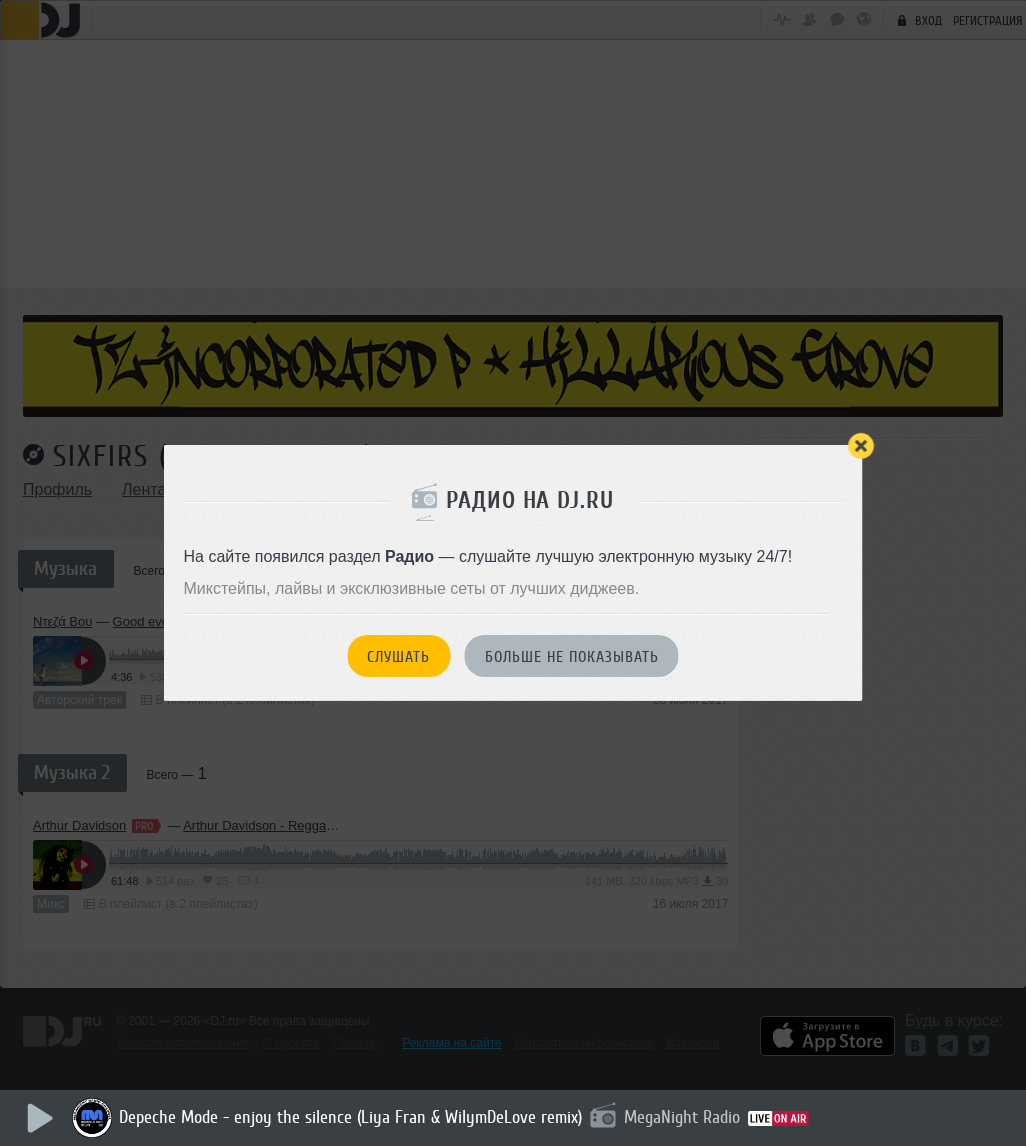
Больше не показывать (572, 657)
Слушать (398, 657)
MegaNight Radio (685, 1117)
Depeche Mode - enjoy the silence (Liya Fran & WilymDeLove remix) (353, 1117)
